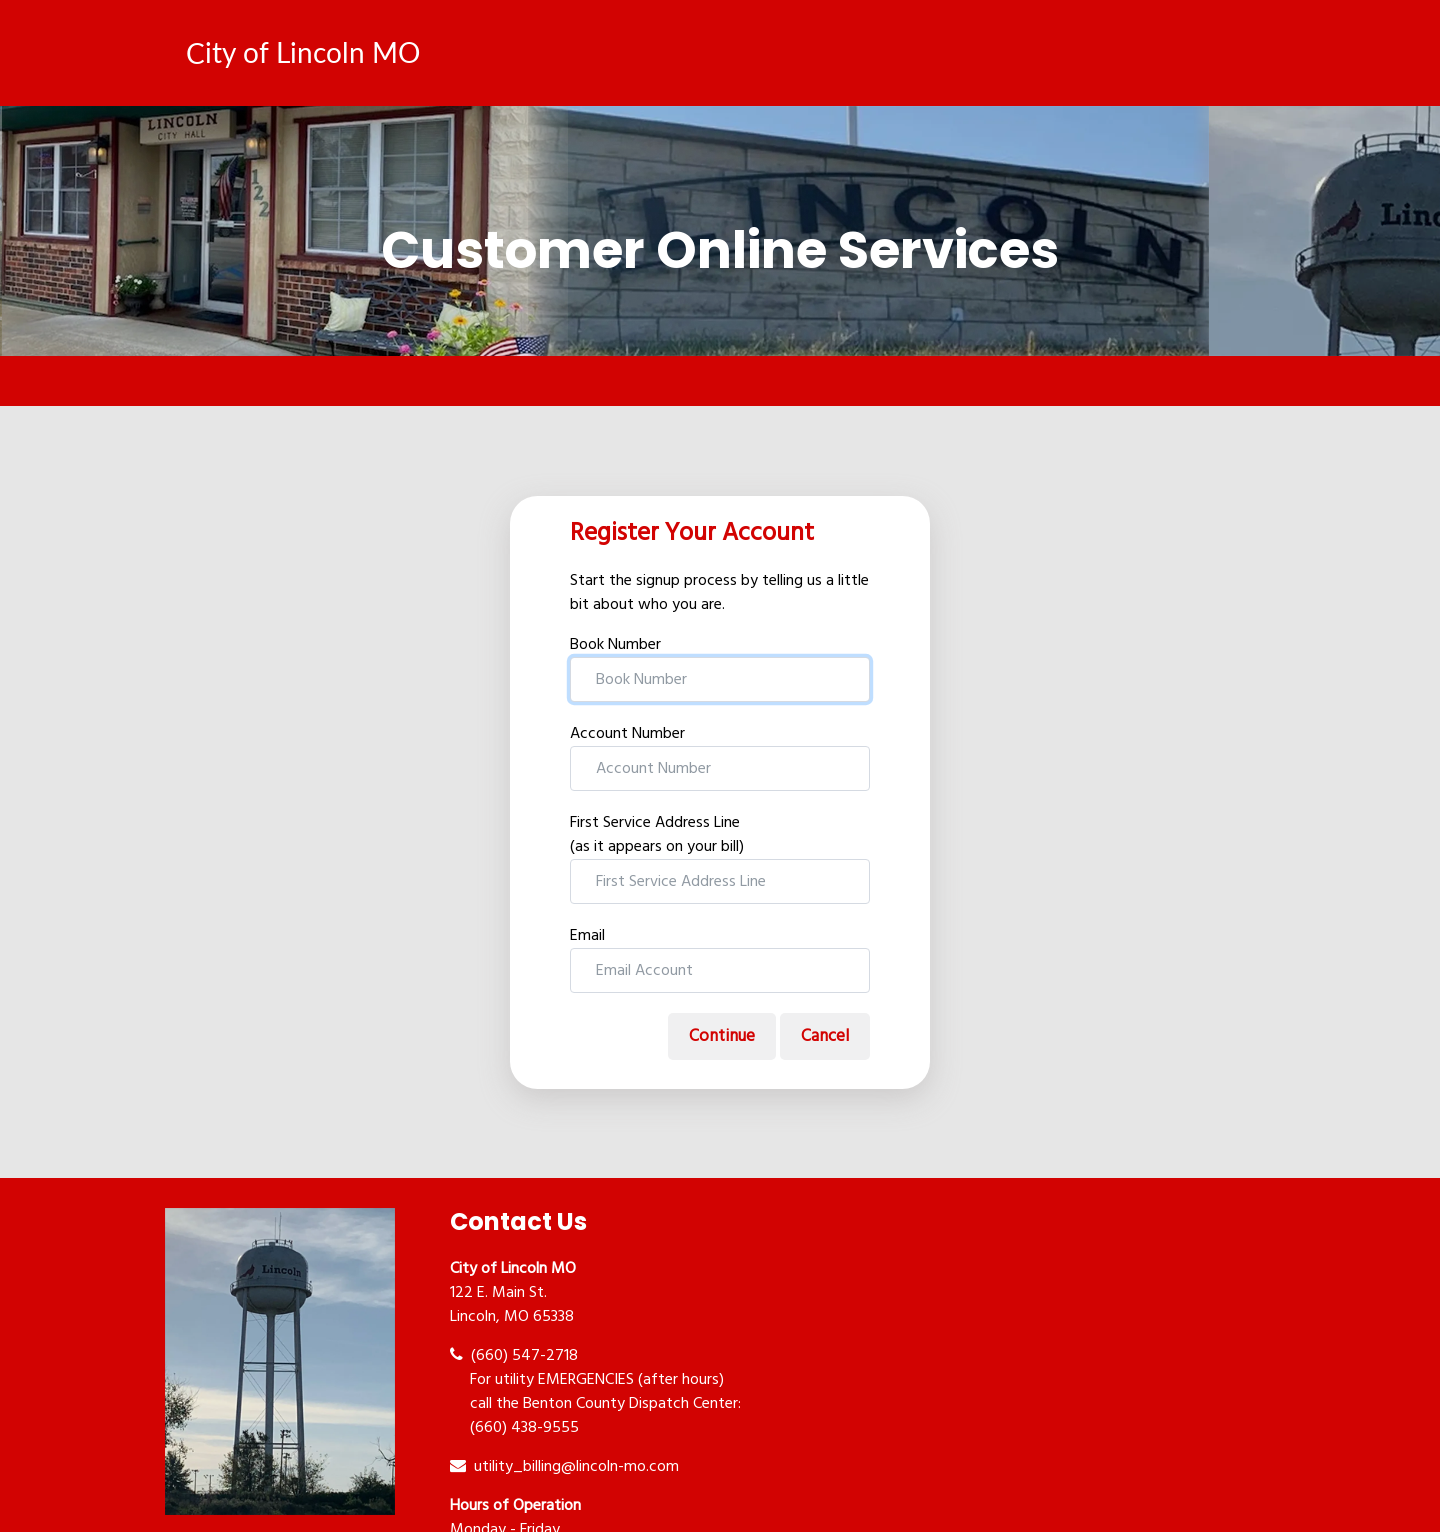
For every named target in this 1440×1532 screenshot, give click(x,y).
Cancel (825, 1036)
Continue (722, 1036)
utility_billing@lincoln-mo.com (564, 1467)
